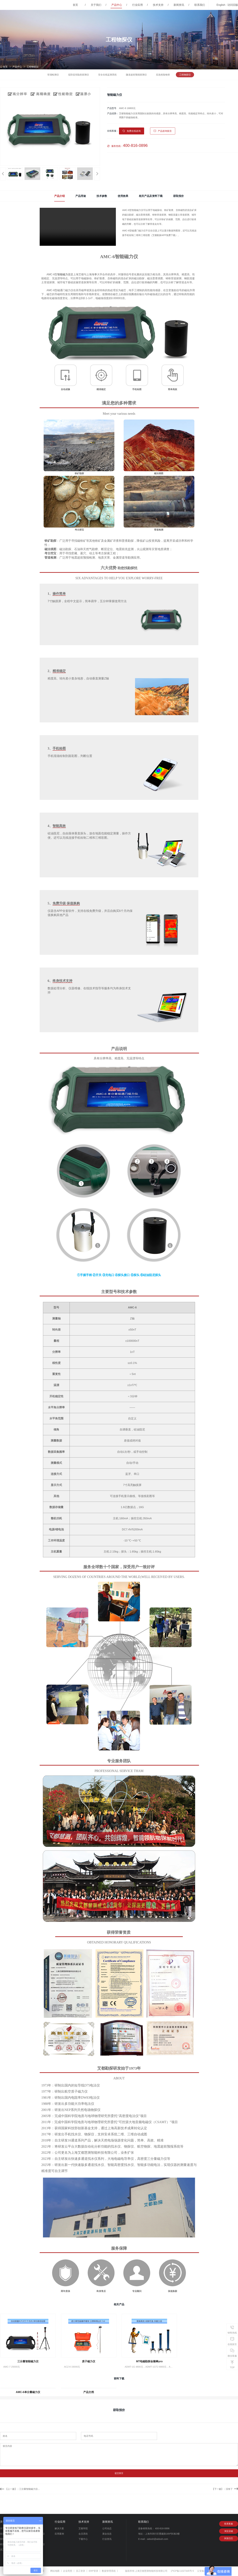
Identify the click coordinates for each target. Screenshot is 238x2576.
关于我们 (96, 4)
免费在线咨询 (131, 131)
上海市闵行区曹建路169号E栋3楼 (162, 2534)
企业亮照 (67, 2571)
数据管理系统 (109, 2571)
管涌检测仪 (53, 74)
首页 (75, 4)
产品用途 (80, 196)
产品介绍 (59, 196)
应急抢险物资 (163, 74)
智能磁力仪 (64, 274)
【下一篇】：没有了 (222, 2489)
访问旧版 (232, 4)
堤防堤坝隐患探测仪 (78, 74)
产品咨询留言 (162, 131)
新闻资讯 (179, 4)
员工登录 (80, 2571)
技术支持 (158, 4)
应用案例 (59, 2534)
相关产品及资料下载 (151, 196)
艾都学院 (83, 2529)
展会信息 (107, 2534)
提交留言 (119, 2473)
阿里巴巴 (228, 2540)
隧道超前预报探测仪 (136, 74)
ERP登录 (93, 2571)
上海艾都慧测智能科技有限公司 (151, 2571)
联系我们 (199, 4)
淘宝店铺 (228, 2532)
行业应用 (137, 4)
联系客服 (228, 2524)
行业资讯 (107, 2539)
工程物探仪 (32, 66)
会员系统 (83, 2534)
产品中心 (116, 4)
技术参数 (102, 196)
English (221, 4)
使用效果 (123, 196)
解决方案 (59, 2529)
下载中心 (83, 2539)
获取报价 (178, 196)
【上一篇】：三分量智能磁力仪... (22, 2489)
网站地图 (55, 2571)
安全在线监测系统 (107, 74)
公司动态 (107, 2529)
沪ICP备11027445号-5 (182, 2571)
